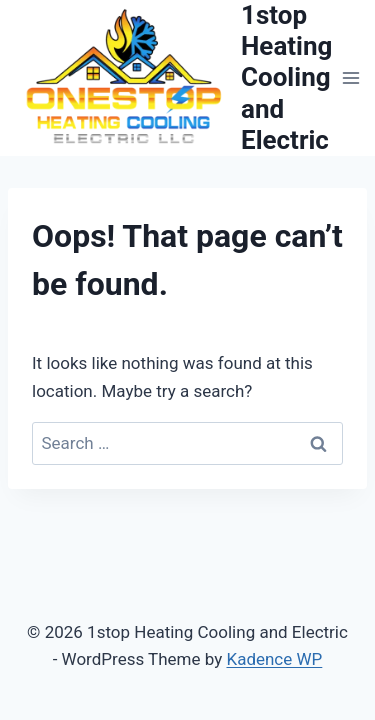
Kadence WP (274, 659)
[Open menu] (350, 77)
